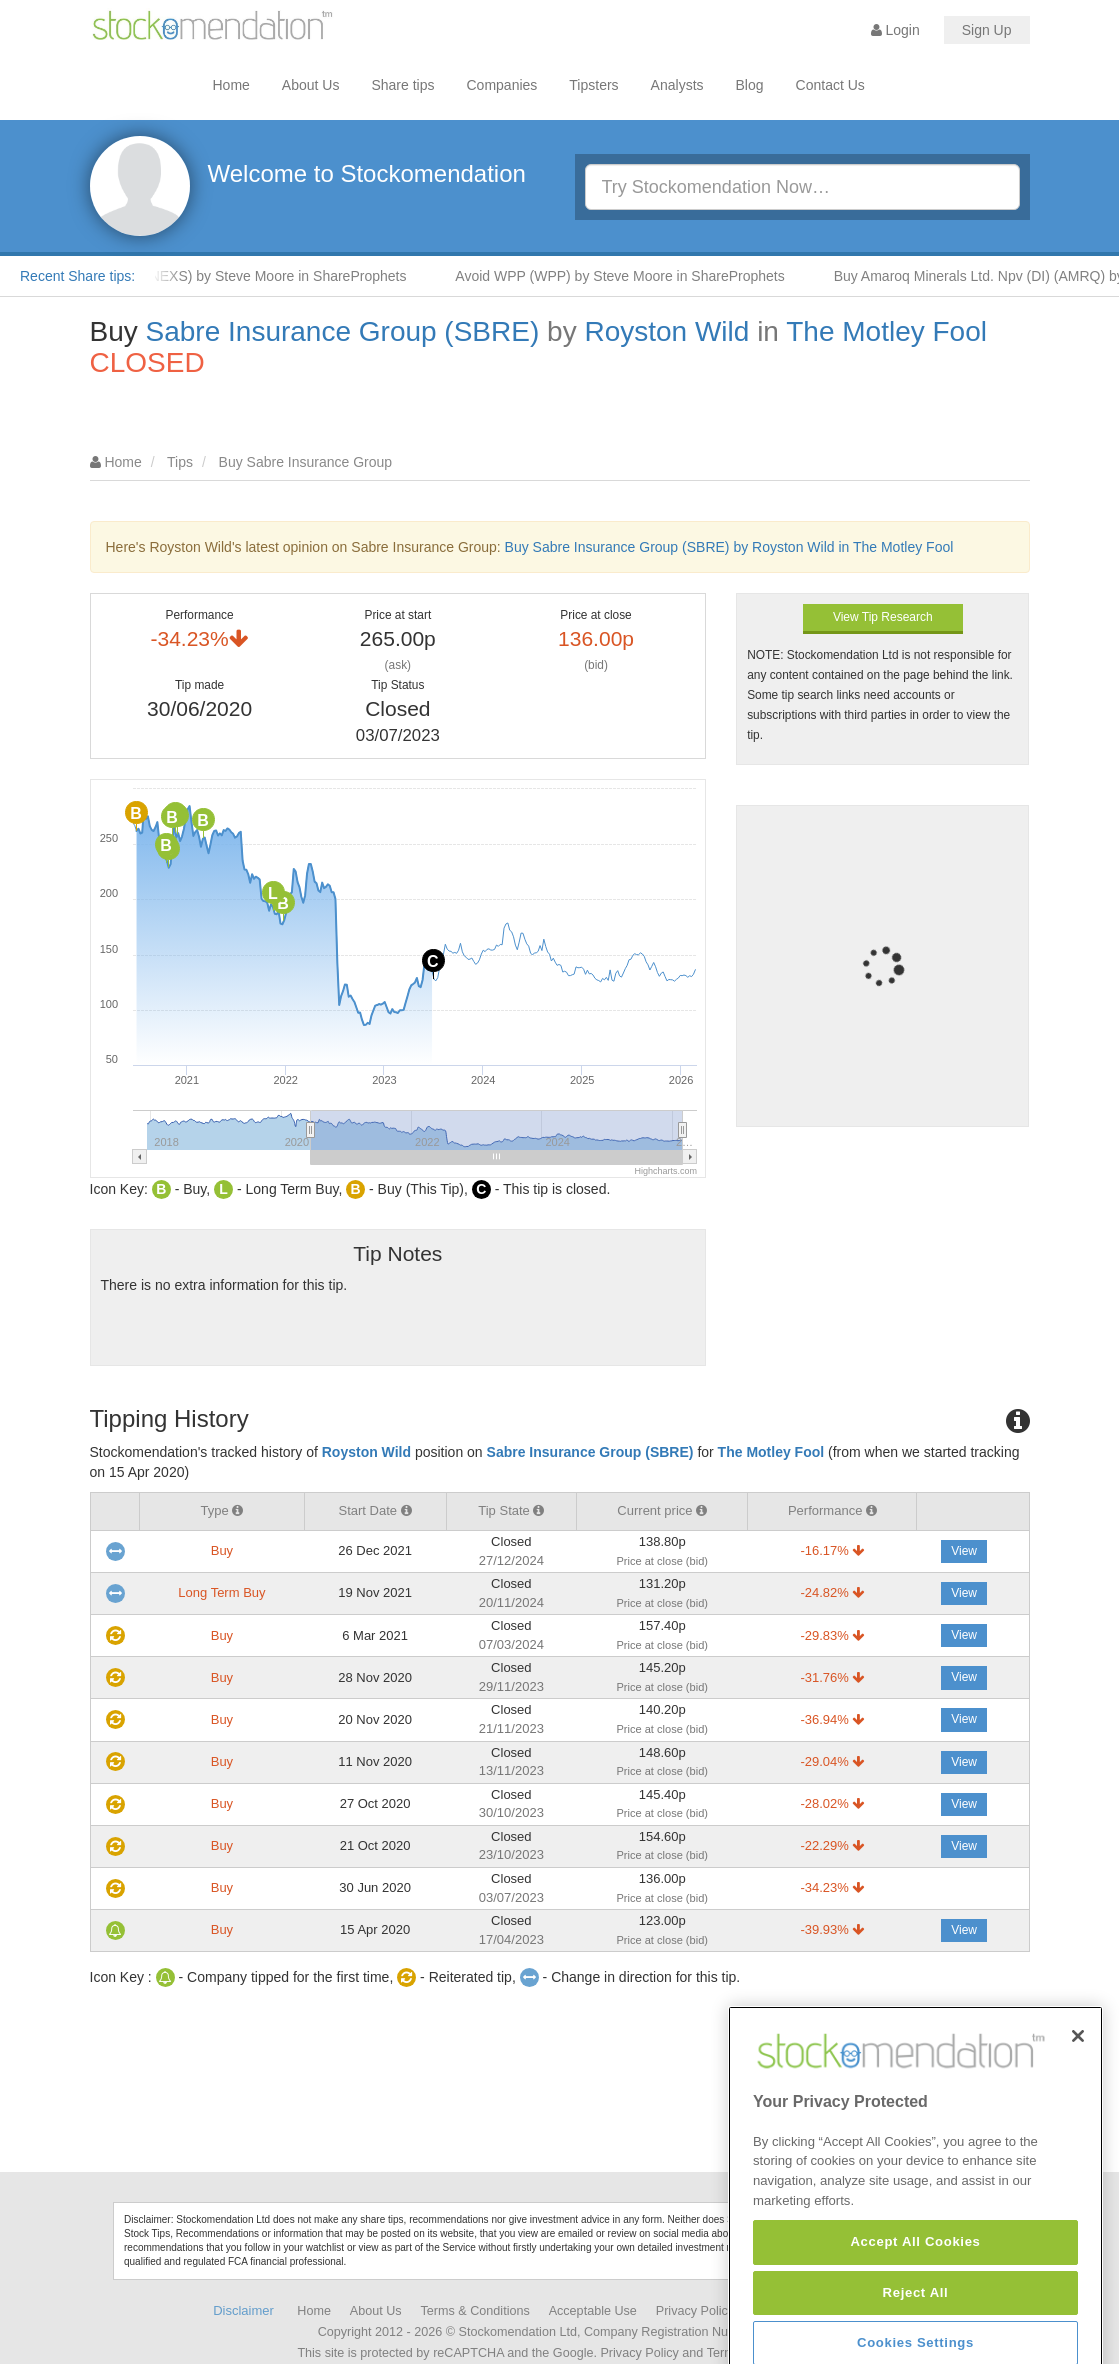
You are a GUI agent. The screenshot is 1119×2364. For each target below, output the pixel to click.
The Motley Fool (886, 331)
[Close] (1078, 2128)
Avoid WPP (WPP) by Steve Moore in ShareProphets (637, 276)
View (964, 1551)
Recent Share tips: (77, 276)
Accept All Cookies (915, 2333)
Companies (502, 85)
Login (895, 30)
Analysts (677, 85)
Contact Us (830, 85)
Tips (180, 462)
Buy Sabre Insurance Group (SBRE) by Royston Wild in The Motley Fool (729, 547)
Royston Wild (666, 331)
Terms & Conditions (475, 2311)
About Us (311, 85)
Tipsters (593, 85)
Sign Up (987, 30)
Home (231, 85)
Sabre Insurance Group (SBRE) (343, 331)
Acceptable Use (593, 2311)
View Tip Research (883, 617)
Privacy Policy (695, 2311)
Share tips (402, 85)
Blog (750, 85)
